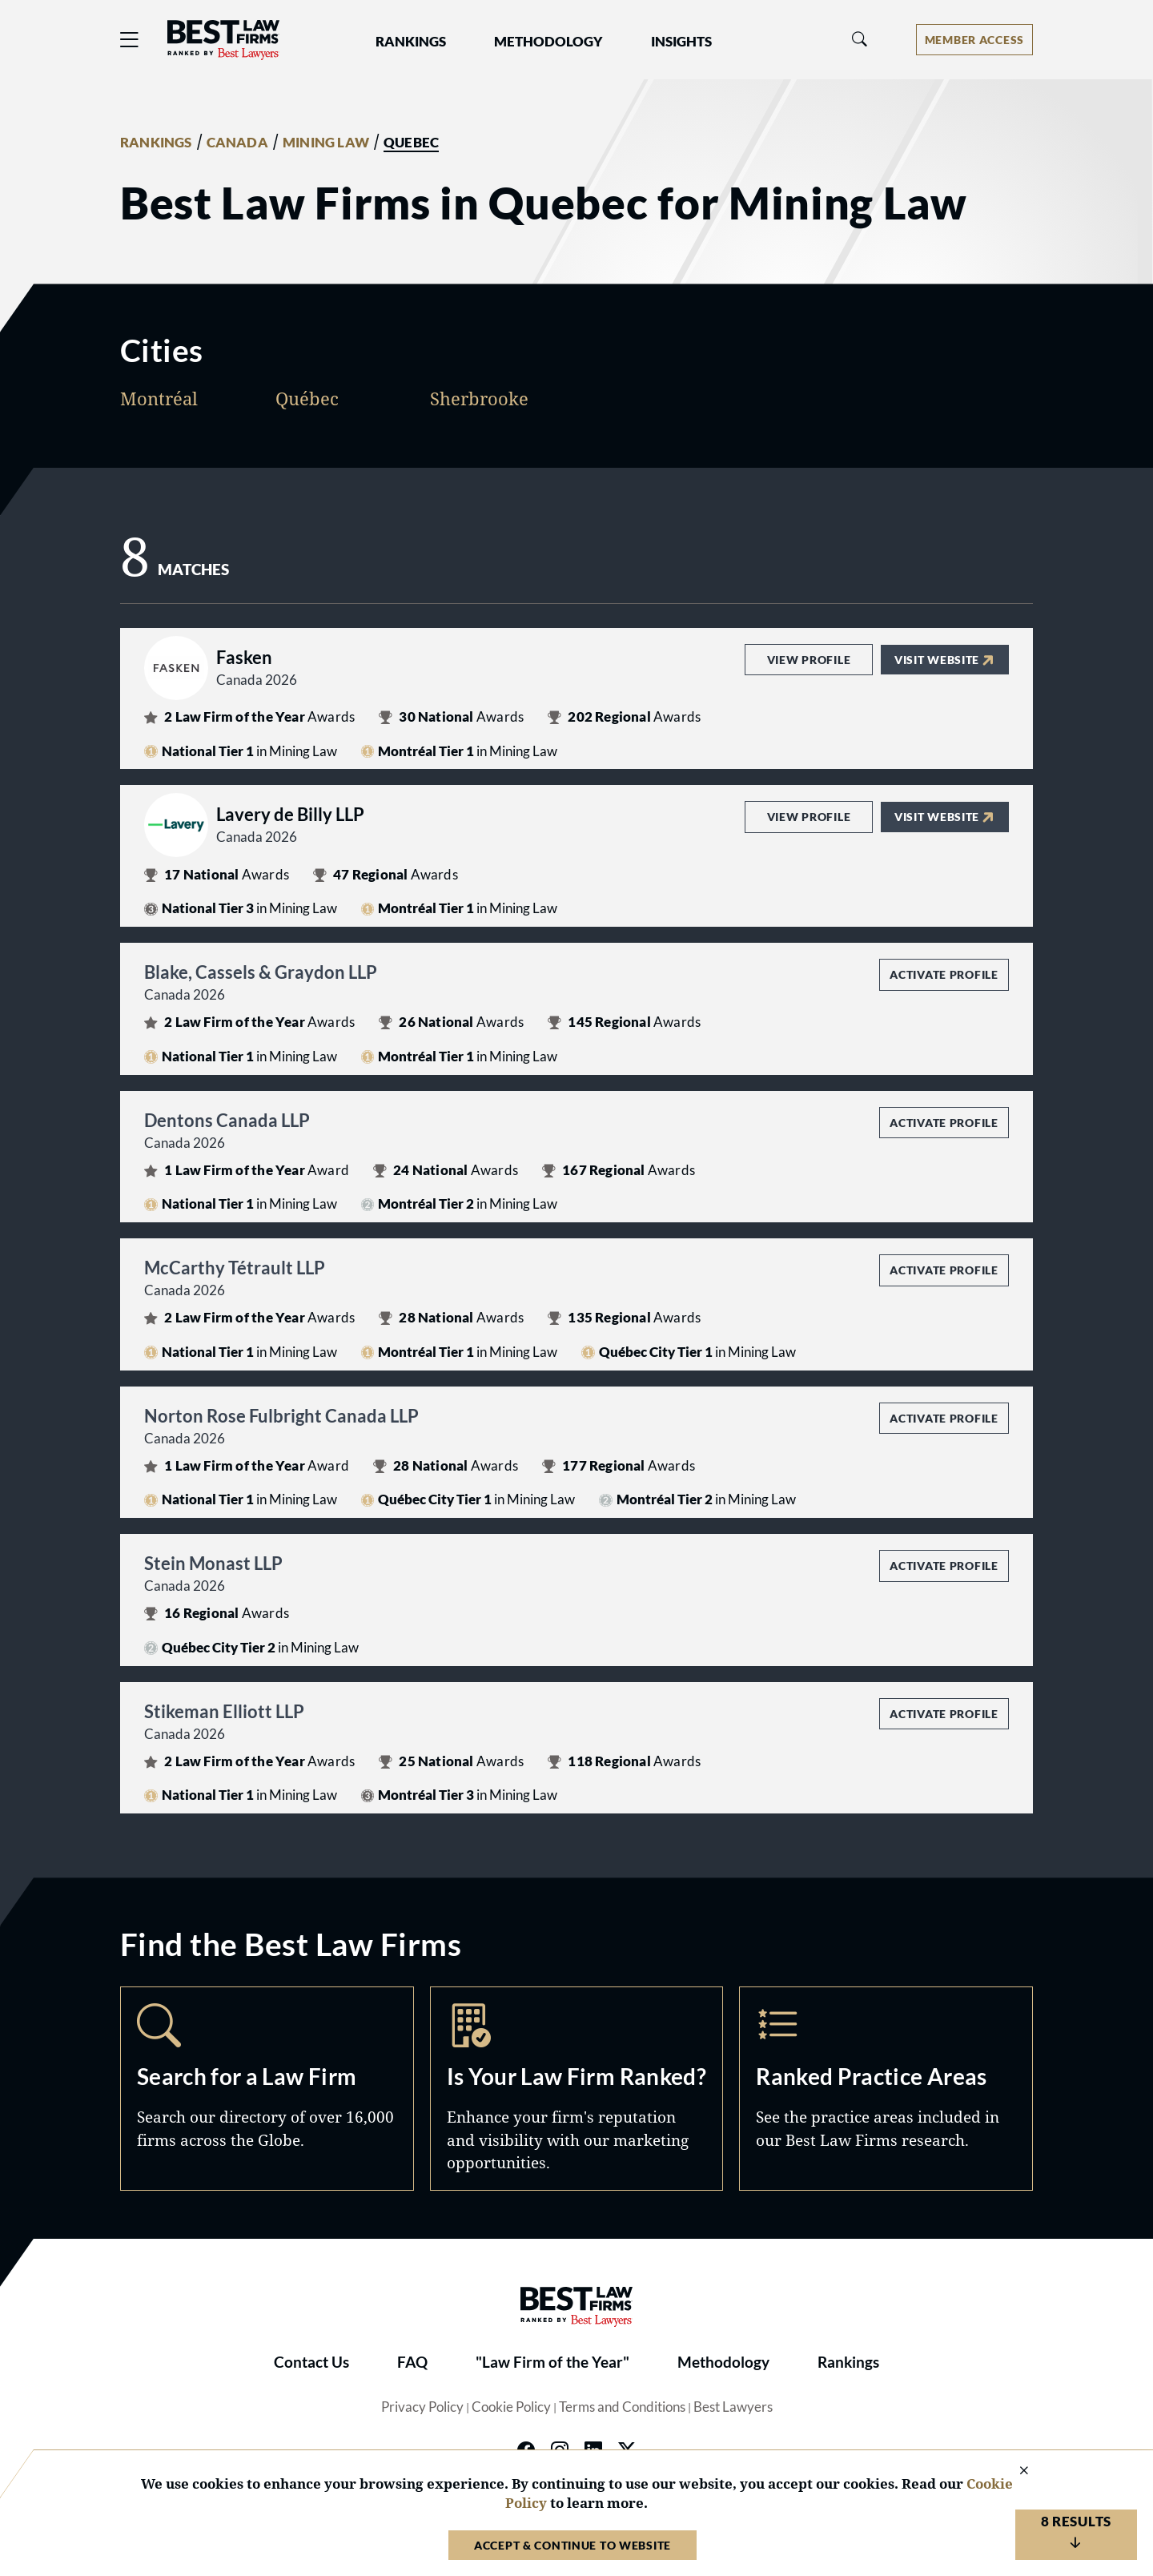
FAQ (412, 2362)
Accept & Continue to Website (572, 2545)
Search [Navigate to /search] (267, 2088)
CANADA (237, 143)
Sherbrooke (479, 398)
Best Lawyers (733, 2407)
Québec (307, 398)
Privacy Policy (422, 2407)
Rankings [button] (411, 42)
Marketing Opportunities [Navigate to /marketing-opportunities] (577, 2088)
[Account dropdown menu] (974, 39)
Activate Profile (944, 974)
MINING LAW (326, 143)
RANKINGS (156, 143)
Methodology (723, 2362)
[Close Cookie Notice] (1014, 2471)
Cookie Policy (511, 2407)
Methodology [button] (548, 42)
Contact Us (311, 2362)
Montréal (159, 398)
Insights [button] (681, 42)
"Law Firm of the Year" (552, 2362)
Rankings (848, 2362)
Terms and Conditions (622, 2407)
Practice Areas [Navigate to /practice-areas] (886, 2088)
